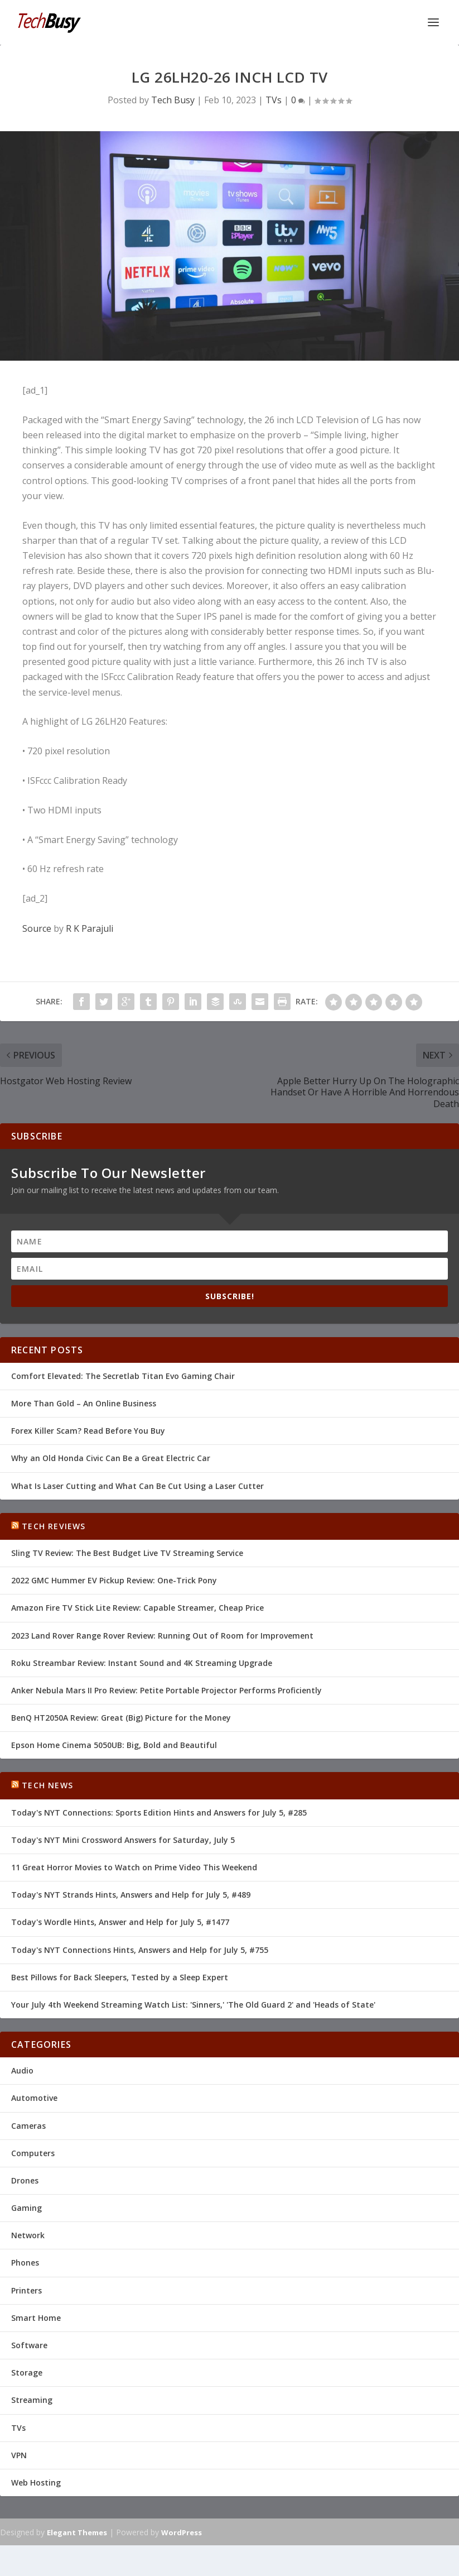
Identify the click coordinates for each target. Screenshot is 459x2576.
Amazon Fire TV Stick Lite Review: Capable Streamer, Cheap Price (137, 1607)
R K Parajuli (89, 928)
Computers (33, 2153)
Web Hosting (36, 2482)
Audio (22, 2070)
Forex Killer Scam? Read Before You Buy (88, 1430)
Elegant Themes (77, 2532)
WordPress (181, 2532)
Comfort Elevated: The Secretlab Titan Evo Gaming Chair (123, 1376)
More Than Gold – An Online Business (83, 1403)
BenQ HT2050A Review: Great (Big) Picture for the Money (121, 1717)
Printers (26, 2290)
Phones (25, 2262)
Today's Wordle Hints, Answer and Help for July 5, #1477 (120, 1922)
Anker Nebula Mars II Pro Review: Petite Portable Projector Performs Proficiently (166, 1690)
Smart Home (36, 2317)
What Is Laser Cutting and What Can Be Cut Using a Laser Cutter (137, 1486)
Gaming (26, 2207)
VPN (19, 2455)
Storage (26, 2372)
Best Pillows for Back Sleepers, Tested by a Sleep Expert (119, 1977)
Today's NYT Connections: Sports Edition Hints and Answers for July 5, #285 (159, 1812)
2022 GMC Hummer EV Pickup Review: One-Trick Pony (114, 1580)
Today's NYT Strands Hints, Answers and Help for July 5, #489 (130, 1894)
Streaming (31, 2400)
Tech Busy (173, 100)
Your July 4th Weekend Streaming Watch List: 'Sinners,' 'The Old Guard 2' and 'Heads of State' (193, 2004)
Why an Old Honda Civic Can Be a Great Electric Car (110, 1458)
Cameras (28, 2125)
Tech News (47, 1785)
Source (36, 928)
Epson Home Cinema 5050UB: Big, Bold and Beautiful (114, 1745)
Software (29, 2345)
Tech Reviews (53, 1526)
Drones (24, 2180)
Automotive (34, 2098)
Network (28, 2235)
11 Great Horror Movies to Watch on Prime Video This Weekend (134, 1867)
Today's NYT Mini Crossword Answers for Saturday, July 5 (123, 1840)
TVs (273, 100)
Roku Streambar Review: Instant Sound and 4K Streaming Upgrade (141, 1663)
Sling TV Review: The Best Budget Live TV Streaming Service (127, 1553)
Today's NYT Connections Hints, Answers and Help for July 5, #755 (139, 1950)
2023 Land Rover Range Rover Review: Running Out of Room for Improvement (162, 1635)
